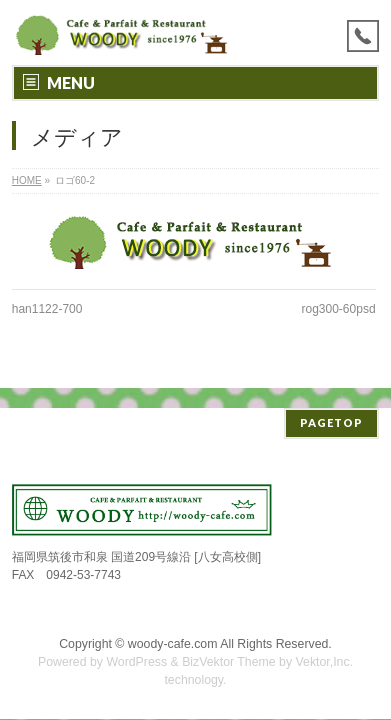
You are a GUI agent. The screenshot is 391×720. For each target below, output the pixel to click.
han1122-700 (47, 309)
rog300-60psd (339, 309)
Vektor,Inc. (325, 642)
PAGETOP (331, 402)
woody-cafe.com (173, 624)
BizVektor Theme (229, 642)
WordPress (136, 642)
